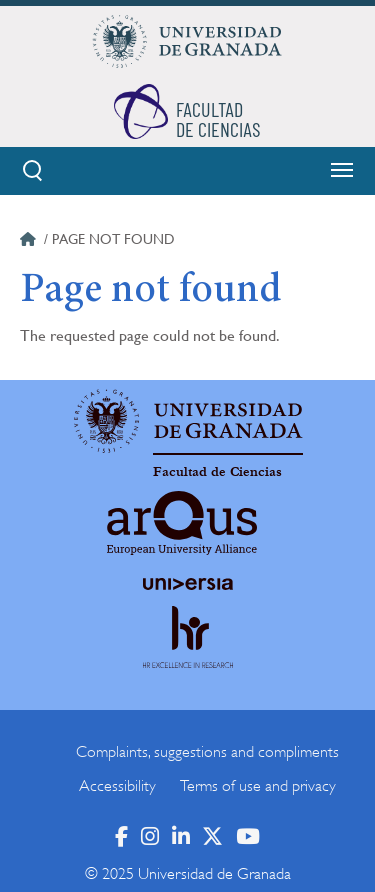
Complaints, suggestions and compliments (207, 752)
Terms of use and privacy (258, 786)
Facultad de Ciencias (217, 472)
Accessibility (117, 786)
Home (30, 242)
